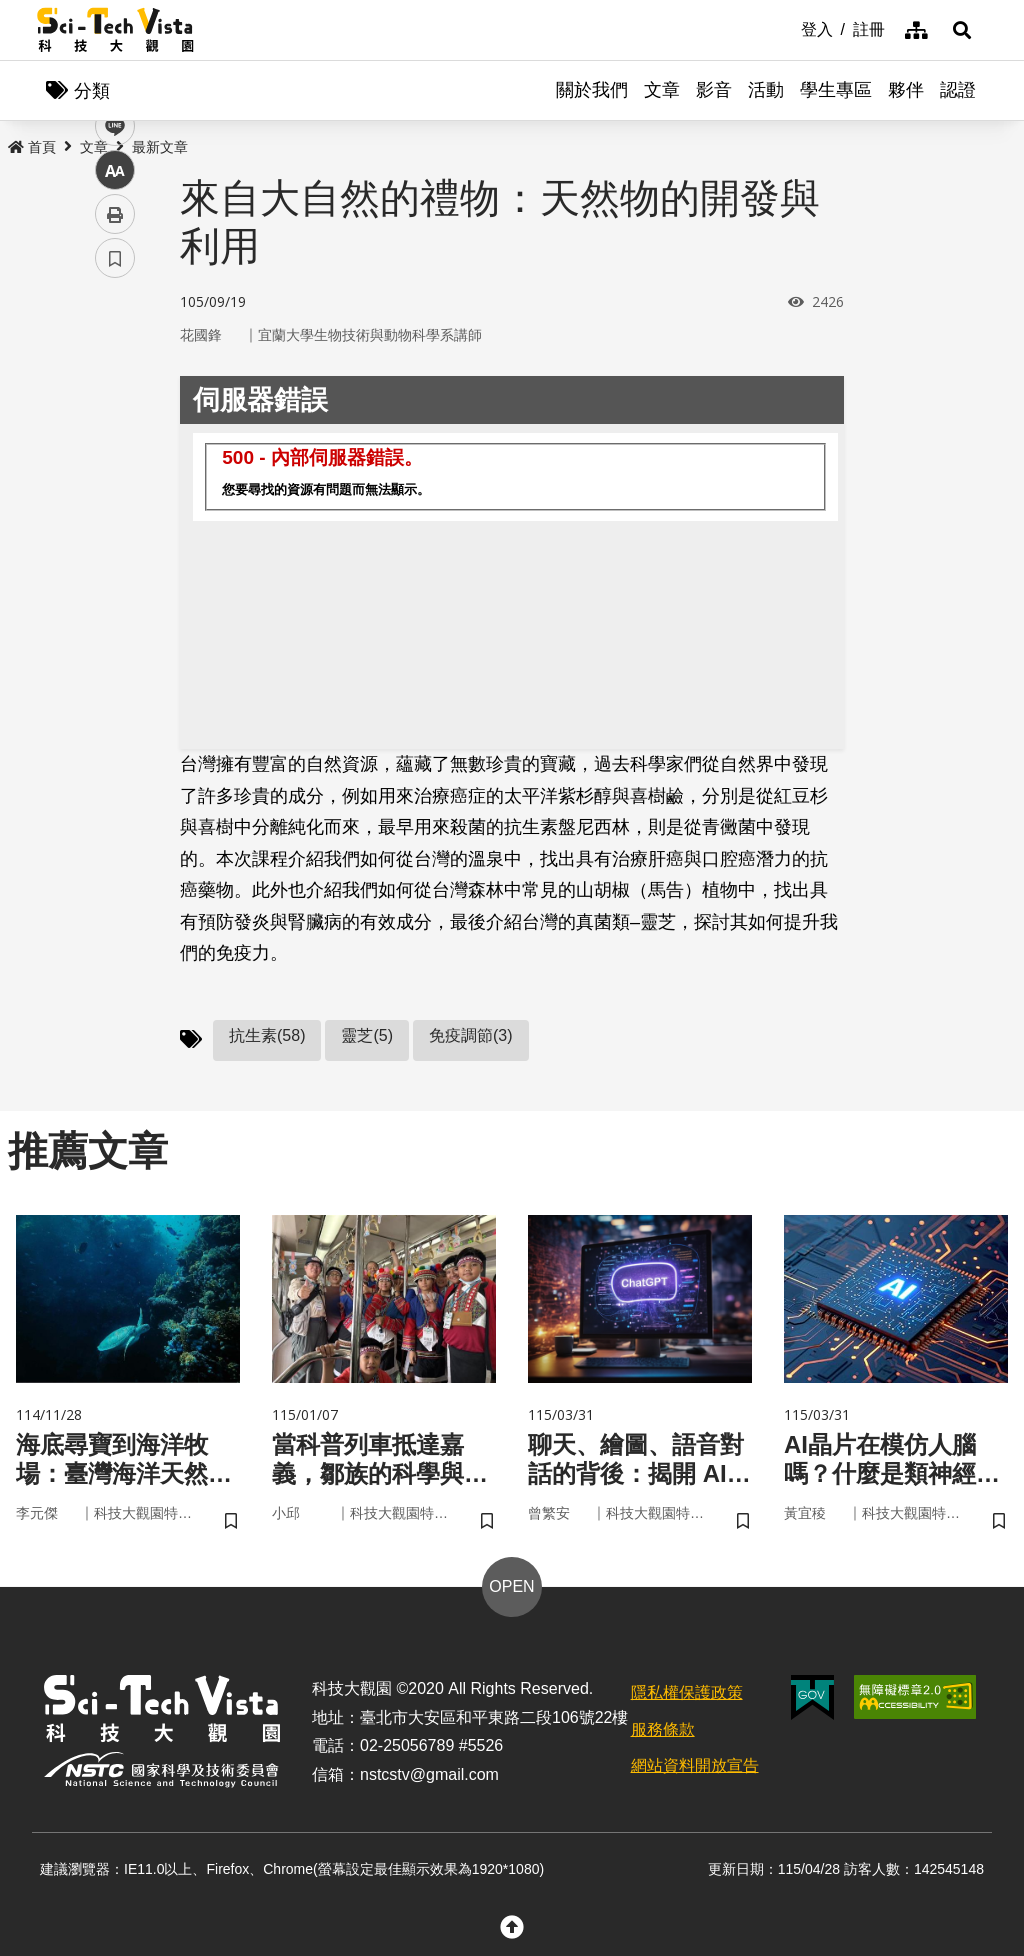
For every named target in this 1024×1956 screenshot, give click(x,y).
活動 (766, 90)
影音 (714, 90)
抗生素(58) (267, 1035)
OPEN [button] (511, 1586)
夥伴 (906, 90)
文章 (662, 90)
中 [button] (115, 514)
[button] (962, 30)
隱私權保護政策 (687, 1692)
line (108, 470)
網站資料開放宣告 (695, 1765)
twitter (115, 426)
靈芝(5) (367, 1035)
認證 (958, 90)
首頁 (32, 147)
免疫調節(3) (471, 1035)
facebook (115, 382)
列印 (115, 558)
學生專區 (836, 90)
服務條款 (663, 1729)
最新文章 (160, 147)
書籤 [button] (115, 602)
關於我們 (592, 90)
